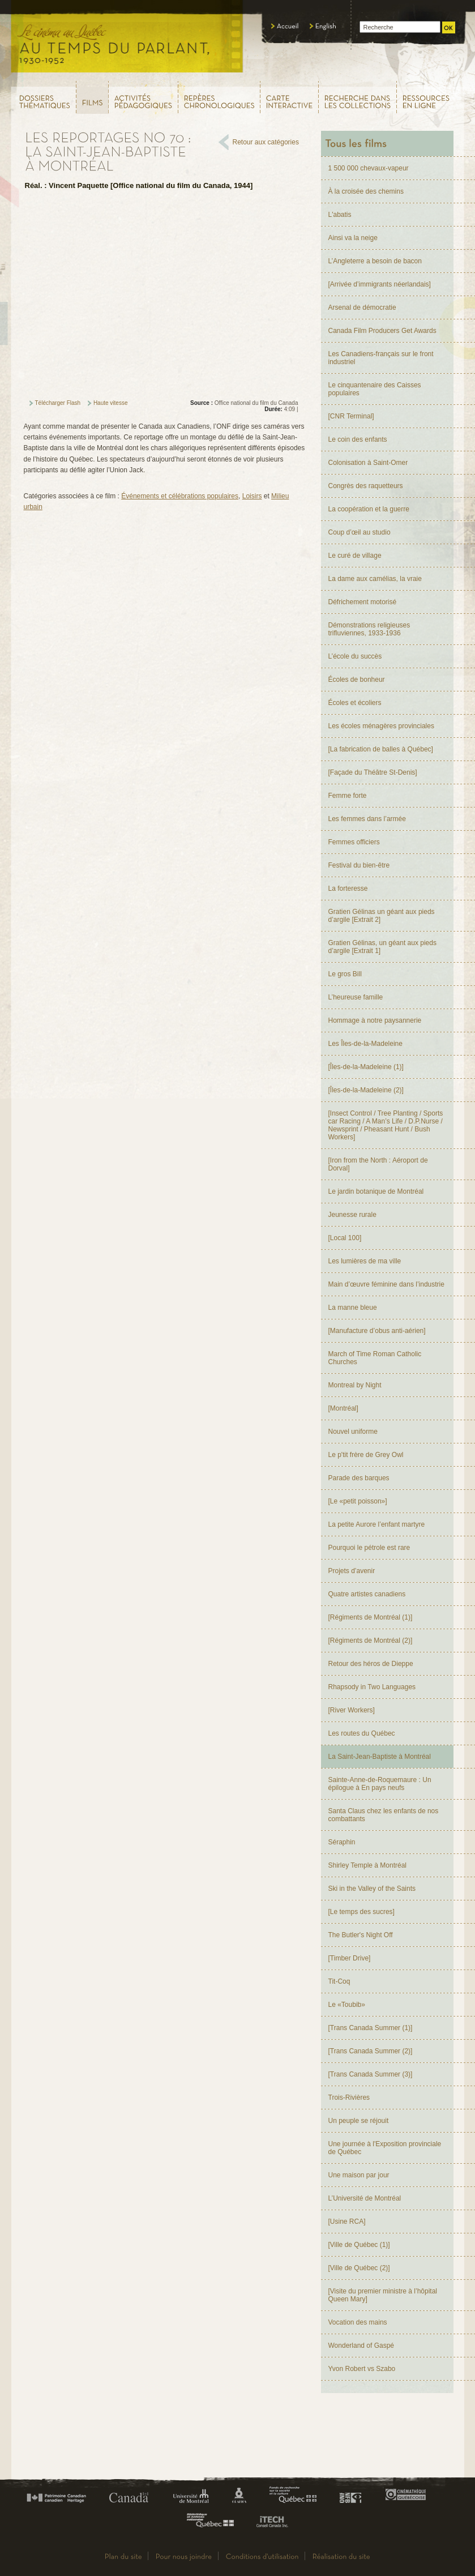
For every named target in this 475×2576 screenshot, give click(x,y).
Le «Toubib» (346, 2005)
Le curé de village (355, 555)
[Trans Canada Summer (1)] (370, 2028)
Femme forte (347, 796)
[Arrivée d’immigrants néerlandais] (379, 284)
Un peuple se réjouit (358, 2121)
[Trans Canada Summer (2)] (370, 2051)
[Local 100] (345, 1238)
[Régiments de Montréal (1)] (370, 1617)
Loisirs (252, 496)
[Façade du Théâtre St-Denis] (372, 772)
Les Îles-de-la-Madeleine (365, 1044)
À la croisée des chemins (366, 191)
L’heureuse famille (355, 997)
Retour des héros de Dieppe (370, 1664)
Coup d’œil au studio (359, 532)
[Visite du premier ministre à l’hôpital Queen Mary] (383, 2295)
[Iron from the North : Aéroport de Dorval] (378, 1164)
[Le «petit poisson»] (357, 1501)
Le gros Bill (345, 974)
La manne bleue (352, 1308)
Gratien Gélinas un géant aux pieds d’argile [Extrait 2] (381, 916)
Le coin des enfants (357, 439)
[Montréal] (343, 1408)
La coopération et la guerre (368, 509)
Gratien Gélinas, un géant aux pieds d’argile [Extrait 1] (382, 947)
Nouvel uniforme (353, 1432)
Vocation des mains (357, 2322)
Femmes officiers (354, 842)
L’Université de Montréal (364, 2198)
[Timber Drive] (349, 1958)
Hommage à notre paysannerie (375, 1020)
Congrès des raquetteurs (365, 486)
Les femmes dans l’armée (367, 819)
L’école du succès (355, 656)
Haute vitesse (110, 403)
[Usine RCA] (347, 2221)
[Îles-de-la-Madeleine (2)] (366, 1090)
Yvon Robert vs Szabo (362, 2369)
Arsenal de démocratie (362, 307)
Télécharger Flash (58, 403)
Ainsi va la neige (353, 238)
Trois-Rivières (349, 2097)
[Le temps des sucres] (361, 1912)
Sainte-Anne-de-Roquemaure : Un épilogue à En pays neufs (379, 1784)
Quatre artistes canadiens (367, 1594)
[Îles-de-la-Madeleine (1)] (366, 1067)
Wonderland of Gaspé (361, 2345)
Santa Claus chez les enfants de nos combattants (383, 1815)
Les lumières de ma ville (364, 1261)
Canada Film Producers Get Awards (382, 331)
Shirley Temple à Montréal (367, 1865)
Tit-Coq (339, 1981)
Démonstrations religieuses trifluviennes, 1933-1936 (369, 629)
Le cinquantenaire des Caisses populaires (374, 389)
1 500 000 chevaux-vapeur (368, 168)
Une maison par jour (359, 2175)
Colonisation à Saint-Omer (368, 463)
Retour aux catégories (266, 142)
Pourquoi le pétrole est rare (369, 1548)
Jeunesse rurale (352, 1215)
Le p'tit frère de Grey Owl (366, 1455)
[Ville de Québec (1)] (359, 2245)
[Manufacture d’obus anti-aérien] (377, 1331)
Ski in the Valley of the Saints (372, 1889)
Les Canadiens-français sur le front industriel (381, 358)
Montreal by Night (355, 1385)
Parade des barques (359, 1478)
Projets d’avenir (351, 1571)
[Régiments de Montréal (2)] (370, 1640)
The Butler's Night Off (360, 1935)
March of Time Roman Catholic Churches (375, 1358)
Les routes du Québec (361, 1733)
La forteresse (348, 888)
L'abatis (340, 215)
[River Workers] (351, 1710)
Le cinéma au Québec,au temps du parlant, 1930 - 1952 (127, 39)
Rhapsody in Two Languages (372, 1687)
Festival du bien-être (359, 865)
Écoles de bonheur (356, 679)
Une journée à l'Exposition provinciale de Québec (385, 2148)
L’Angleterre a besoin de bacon (375, 261)
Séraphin (342, 1842)
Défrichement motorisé (362, 602)
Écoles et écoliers (355, 703)
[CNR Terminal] (351, 416)
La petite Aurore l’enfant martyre (376, 1524)
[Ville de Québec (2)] (359, 2268)
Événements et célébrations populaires (179, 496)
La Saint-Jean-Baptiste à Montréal (379, 1757)
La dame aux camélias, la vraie (375, 579)
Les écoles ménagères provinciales (381, 726)
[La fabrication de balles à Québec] (380, 749)
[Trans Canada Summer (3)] (370, 2074)
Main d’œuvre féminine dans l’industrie (386, 1284)
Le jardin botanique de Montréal (376, 1191)
